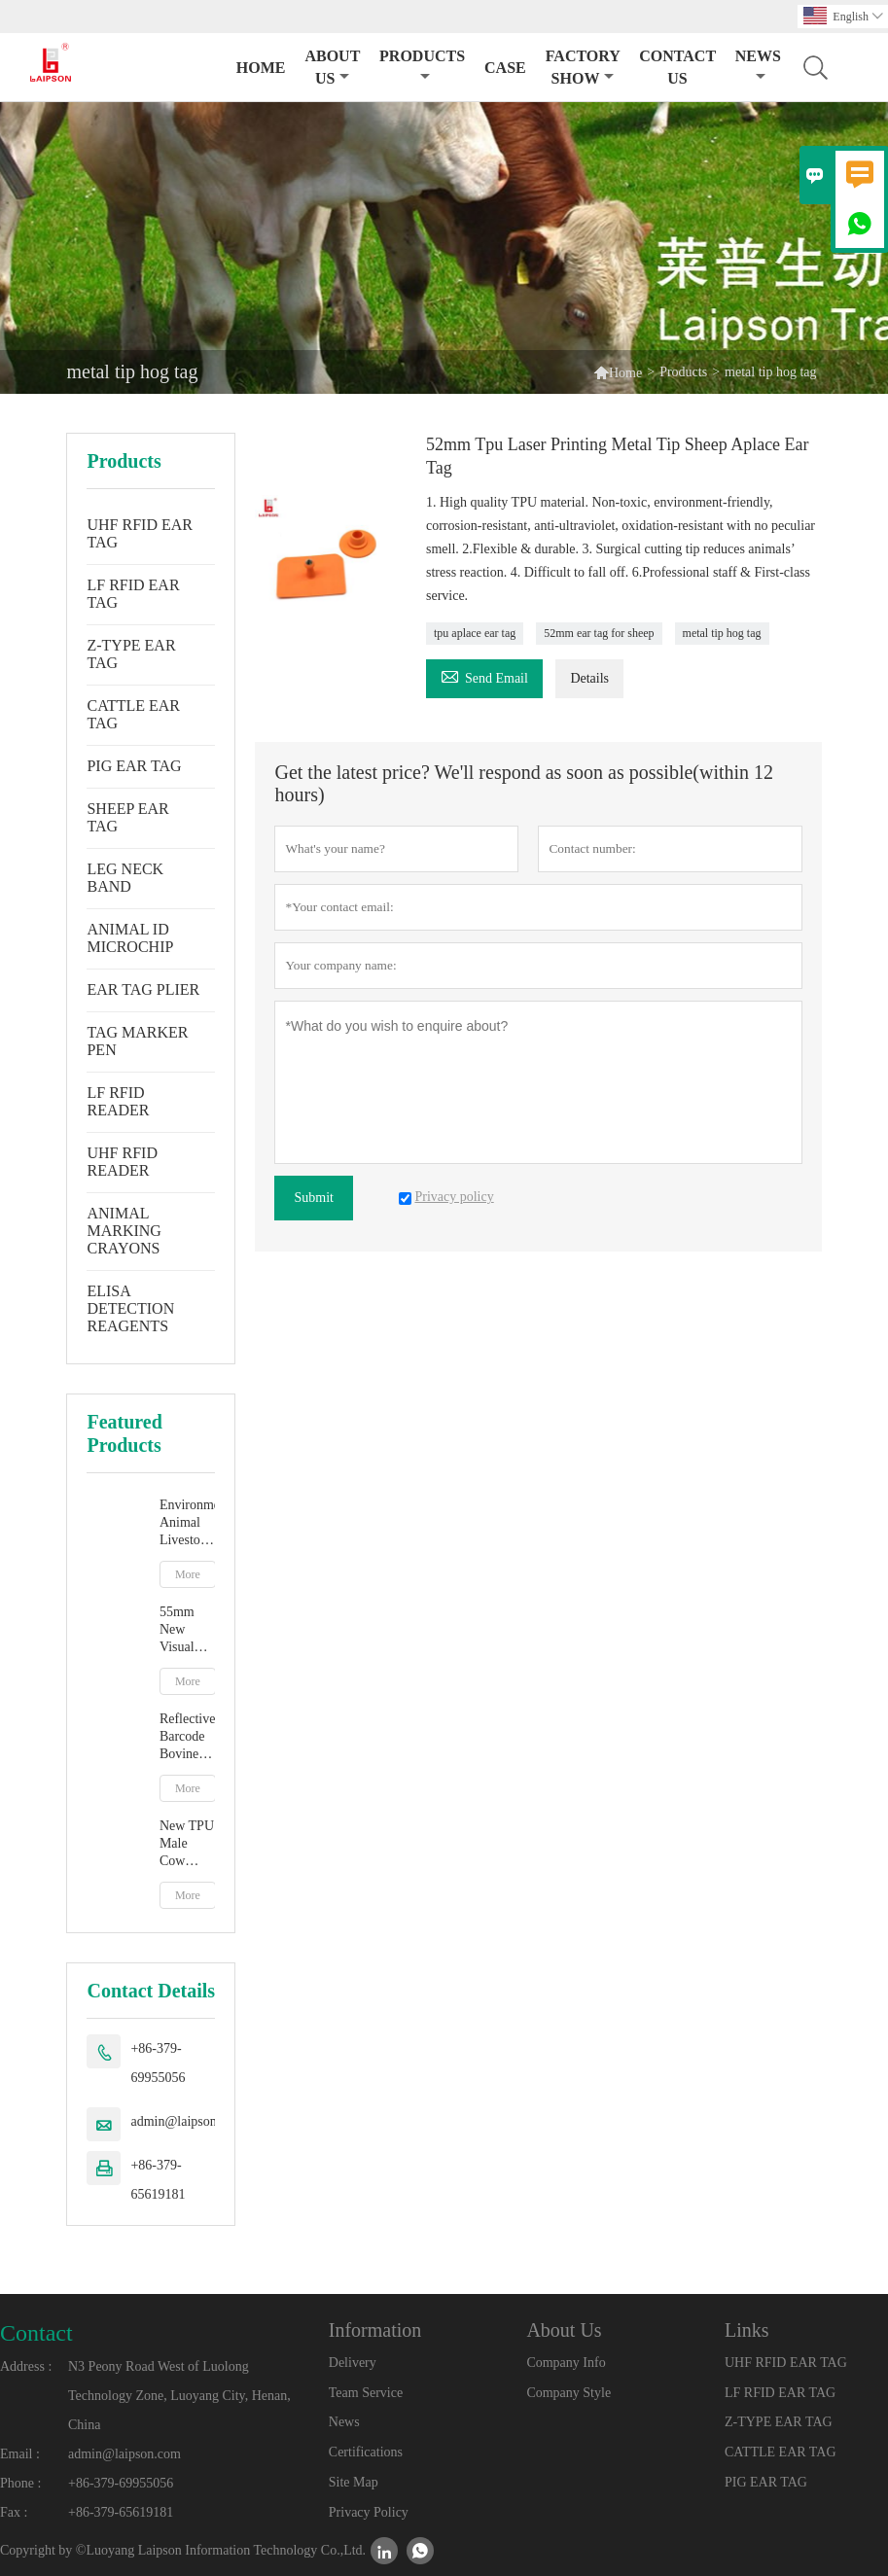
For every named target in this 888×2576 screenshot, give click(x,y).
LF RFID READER (118, 1101)
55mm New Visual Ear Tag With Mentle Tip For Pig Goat (183, 1630)
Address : (26, 2366)
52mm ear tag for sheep (599, 633)
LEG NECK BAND (125, 878)
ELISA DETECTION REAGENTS (130, 1308)
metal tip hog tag (722, 633)
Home (261, 67)
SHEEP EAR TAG (127, 817)
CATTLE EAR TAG (133, 714)
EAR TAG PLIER (143, 989)
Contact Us (677, 67)
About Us (332, 67)
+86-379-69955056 (157, 2063)
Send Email (484, 675)
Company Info (565, 2362)
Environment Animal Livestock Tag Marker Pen (188, 1523)
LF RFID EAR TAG (133, 594)
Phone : (20, 2483)
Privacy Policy (368, 2512)
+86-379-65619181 (157, 2180)
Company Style (568, 2392)
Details (589, 678)
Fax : (13, 2512)
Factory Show (583, 67)
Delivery (352, 2362)
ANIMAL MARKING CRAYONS (123, 1230)
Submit (313, 1197)
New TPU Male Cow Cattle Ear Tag (187, 1844)
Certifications (366, 2452)
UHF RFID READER (122, 1162)
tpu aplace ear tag (474, 633)
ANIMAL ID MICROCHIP (130, 938)
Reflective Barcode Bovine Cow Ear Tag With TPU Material (188, 1737)
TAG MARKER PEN (137, 1041)
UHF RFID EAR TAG (139, 533)
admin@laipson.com (186, 2121)
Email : (20, 2454)
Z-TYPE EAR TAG (131, 654)
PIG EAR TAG (134, 766)
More (187, 1574)
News (758, 66)
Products (422, 66)
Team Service (366, 2392)
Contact (36, 2333)
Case (505, 67)
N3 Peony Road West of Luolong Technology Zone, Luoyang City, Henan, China (179, 2395)
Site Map (353, 2482)
